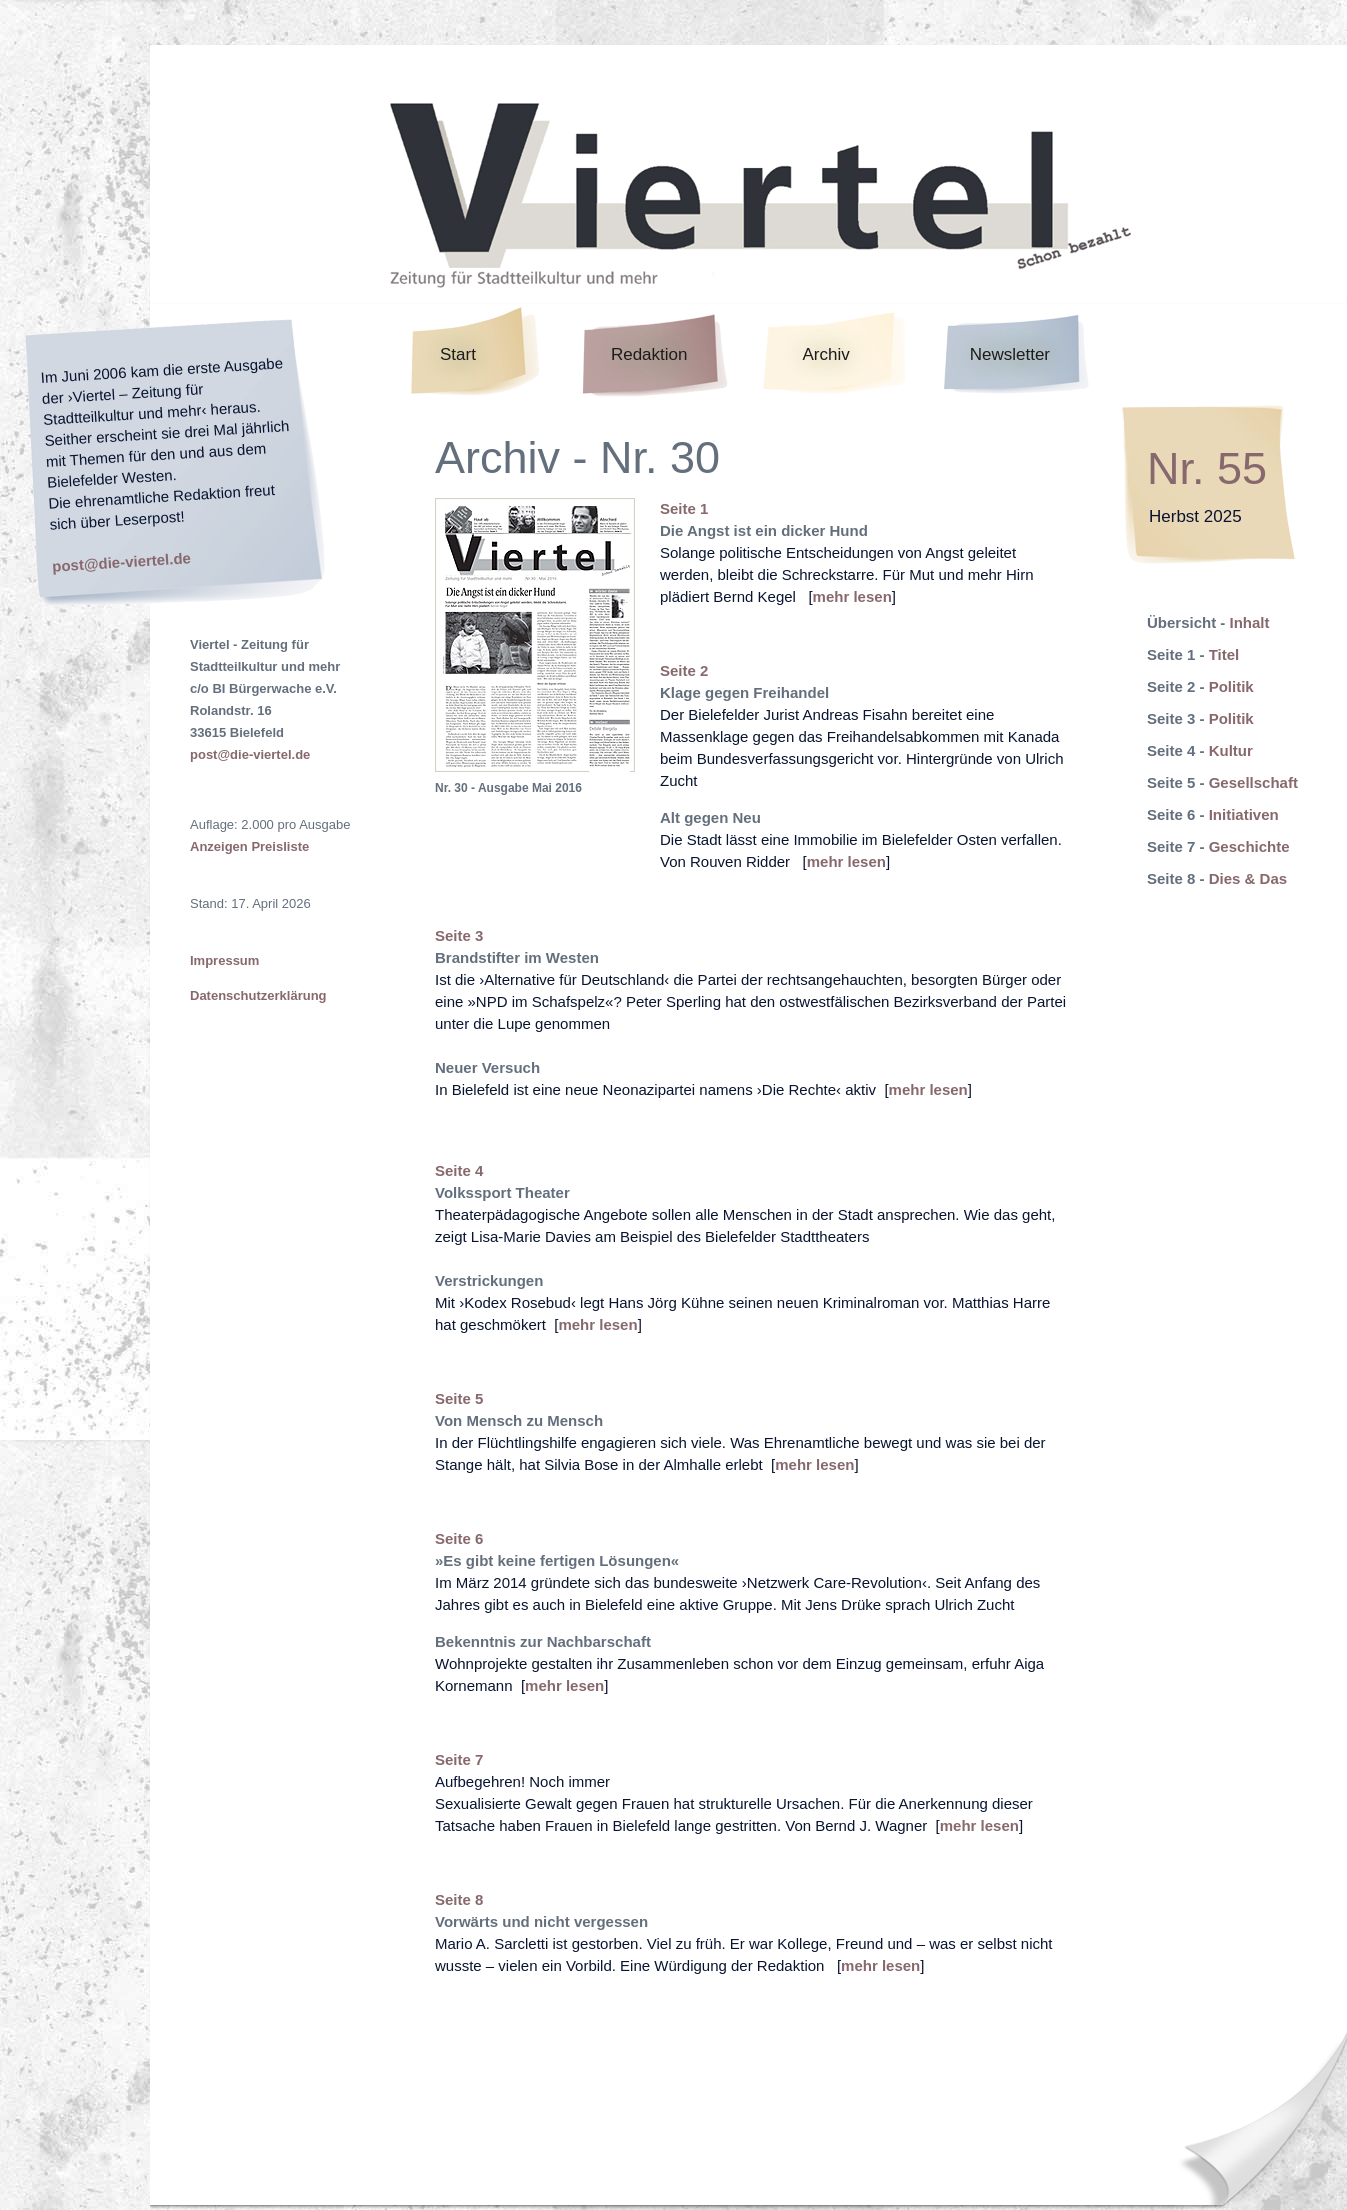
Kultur (1231, 750)
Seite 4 (459, 1170)
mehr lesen (852, 596)
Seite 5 (459, 1398)
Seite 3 (459, 935)
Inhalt (1250, 622)
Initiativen (1244, 814)
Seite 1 (684, 508)
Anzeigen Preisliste (249, 846)
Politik (1231, 686)
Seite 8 (459, 1899)
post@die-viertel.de (122, 561)
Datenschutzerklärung (258, 995)
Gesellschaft (1253, 782)
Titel (1224, 654)
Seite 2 (684, 670)
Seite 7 (459, 1759)
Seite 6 (459, 1538)
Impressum (224, 960)
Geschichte (1249, 846)
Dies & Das (1248, 878)
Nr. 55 (1207, 468)
